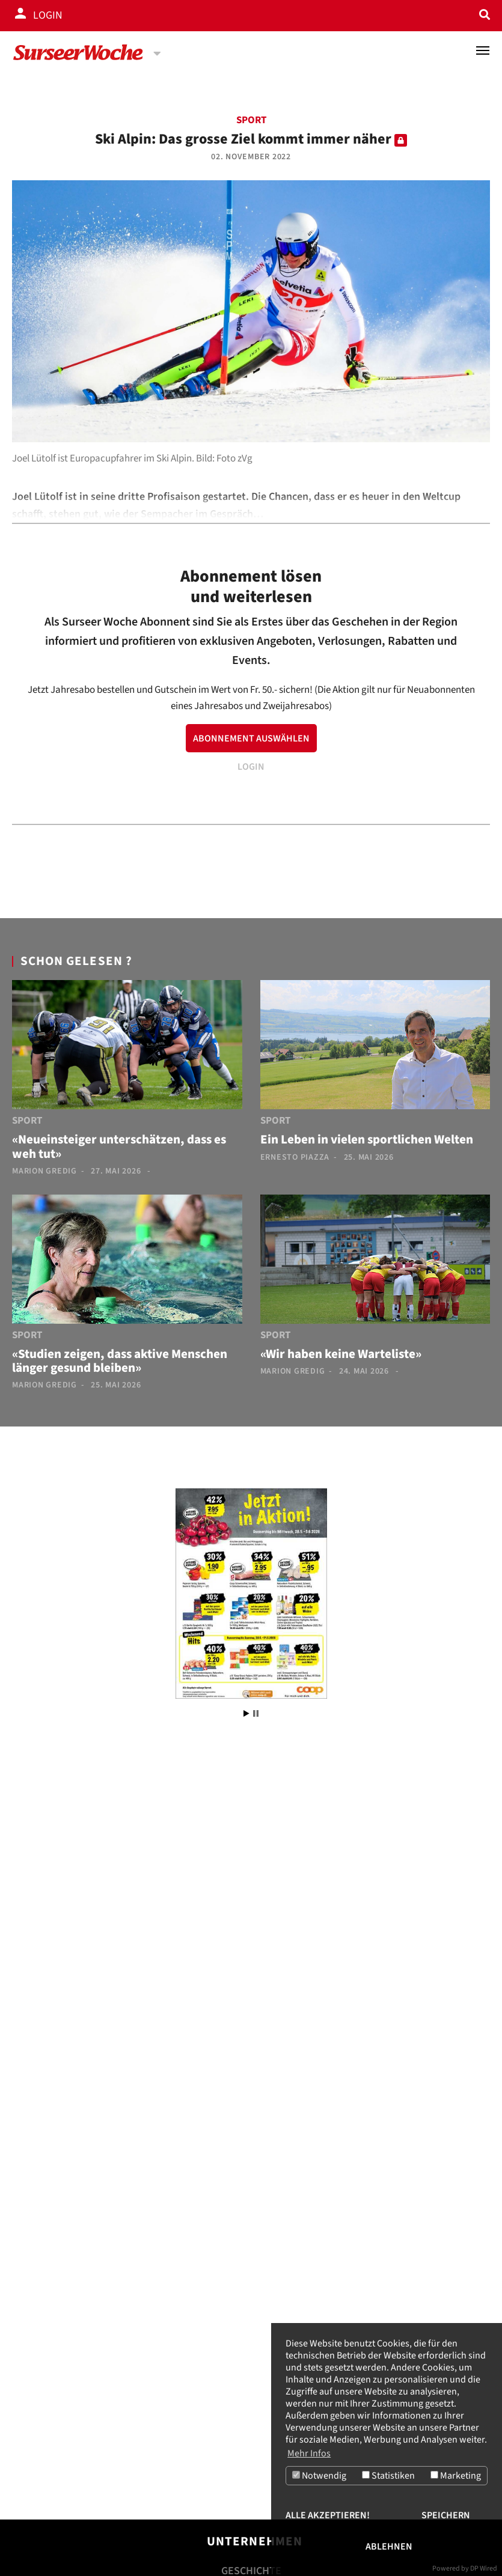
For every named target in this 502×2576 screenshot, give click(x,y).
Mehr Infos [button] (309, 2453)
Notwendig (319, 2475)
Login (48, 15)
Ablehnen (389, 2546)
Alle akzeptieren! (328, 2515)
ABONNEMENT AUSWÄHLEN (251, 738)
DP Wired (483, 2568)
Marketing (455, 2475)
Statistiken (388, 2475)
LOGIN (251, 766)
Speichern (445, 2515)
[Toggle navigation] (483, 50)
